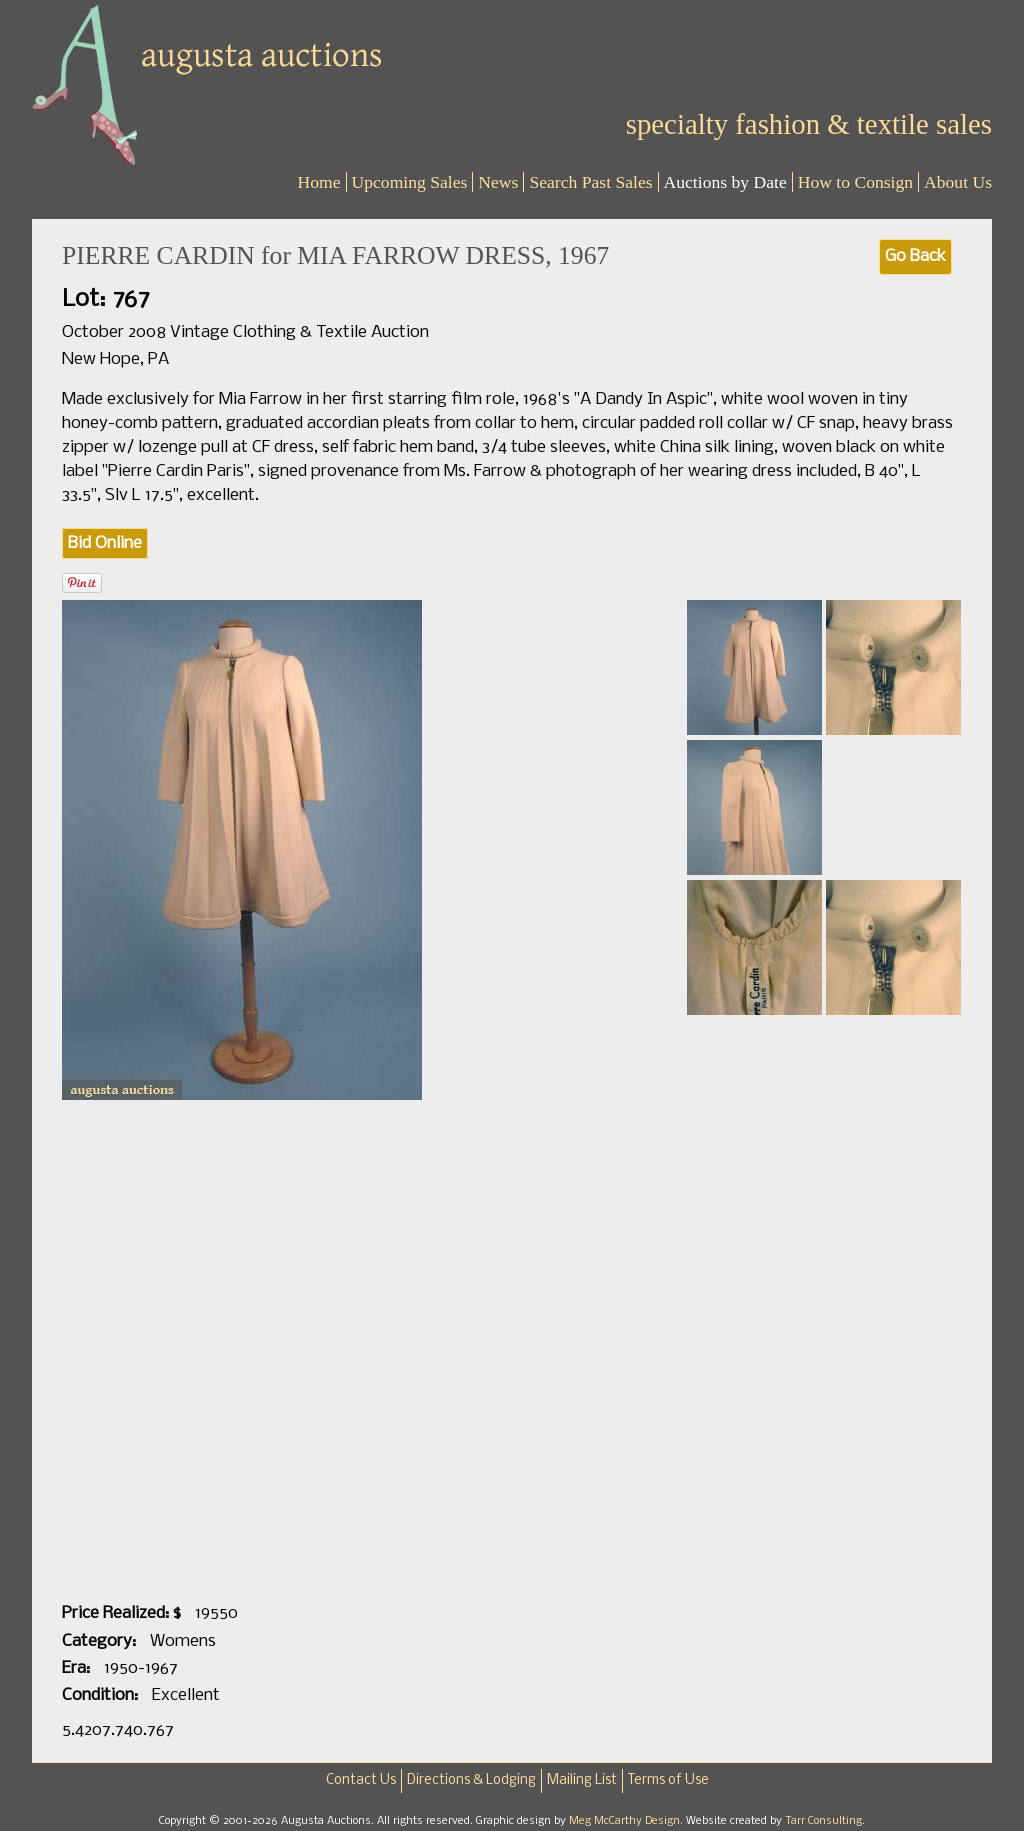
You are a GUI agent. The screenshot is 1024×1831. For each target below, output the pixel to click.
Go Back (915, 256)
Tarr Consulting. (825, 1821)
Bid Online (105, 543)
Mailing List (582, 1780)
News (498, 182)
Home (319, 182)
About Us (958, 182)
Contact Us (361, 1780)
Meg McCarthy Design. (627, 1821)
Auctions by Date (725, 182)
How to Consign (855, 182)
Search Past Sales (590, 182)
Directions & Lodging (471, 1780)
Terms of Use (668, 1780)
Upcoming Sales (410, 182)
